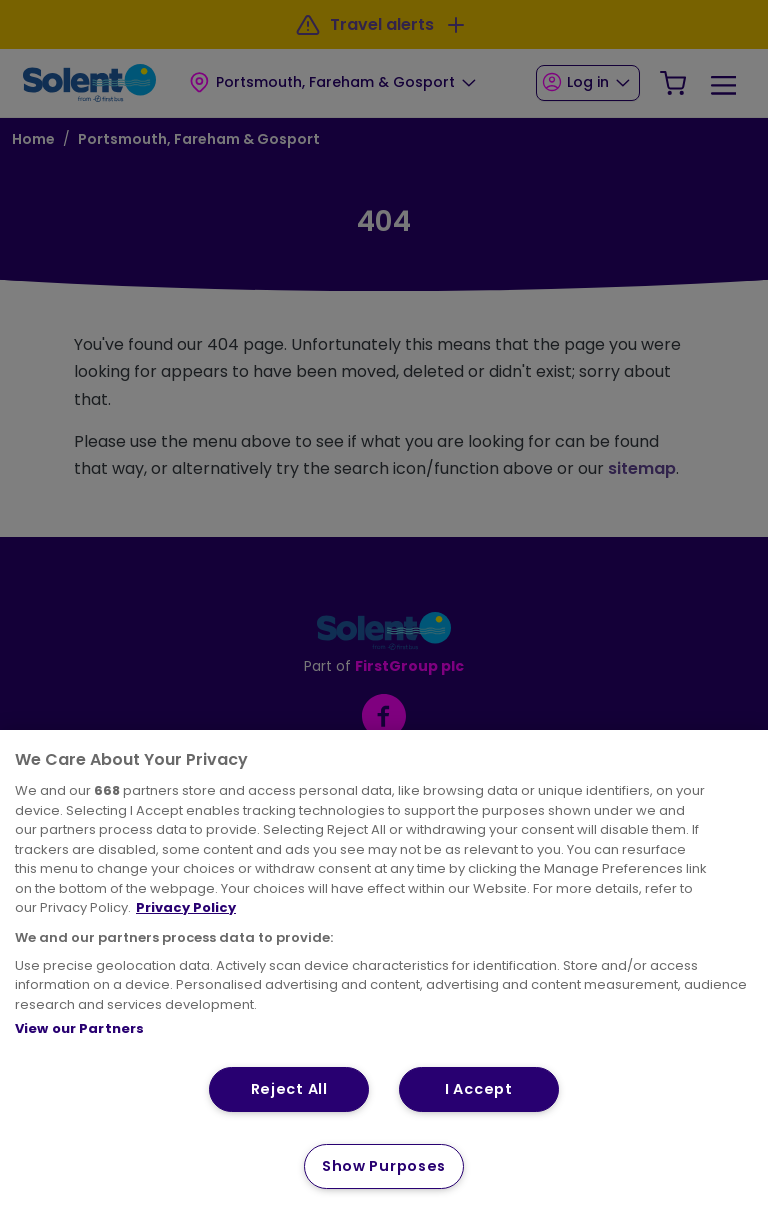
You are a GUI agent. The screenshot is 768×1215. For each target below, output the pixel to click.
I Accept (479, 1089)
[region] (384, 972)
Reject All (289, 1089)
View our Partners (79, 1028)
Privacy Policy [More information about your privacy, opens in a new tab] (186, 907)
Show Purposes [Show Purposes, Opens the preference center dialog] (384, 1166)
